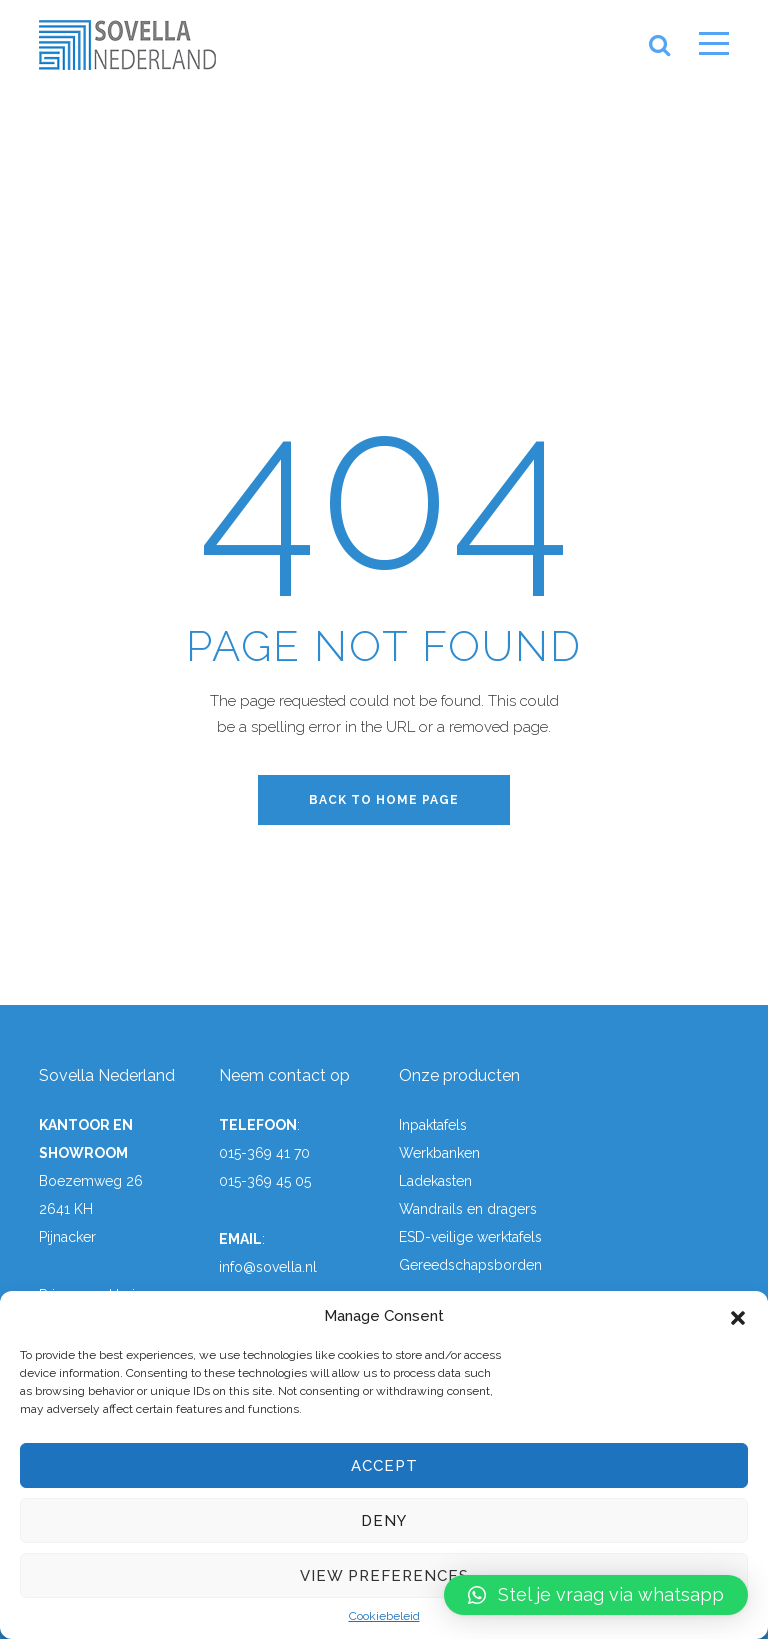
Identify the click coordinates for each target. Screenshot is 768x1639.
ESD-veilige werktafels (470, 1237)
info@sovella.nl (268, 1267)
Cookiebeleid (384, 1616)
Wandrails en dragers (468, 1209)
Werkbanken (439, 1153)
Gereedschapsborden (470, 1265)
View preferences (384, 1576)
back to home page (384, 800)
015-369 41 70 (264, 1153)
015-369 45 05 (265, 1181)
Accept (384, 1466)
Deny (384, 1521)
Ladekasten (435, 1181)
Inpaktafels (433, 1125)
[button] (738, 1316)
